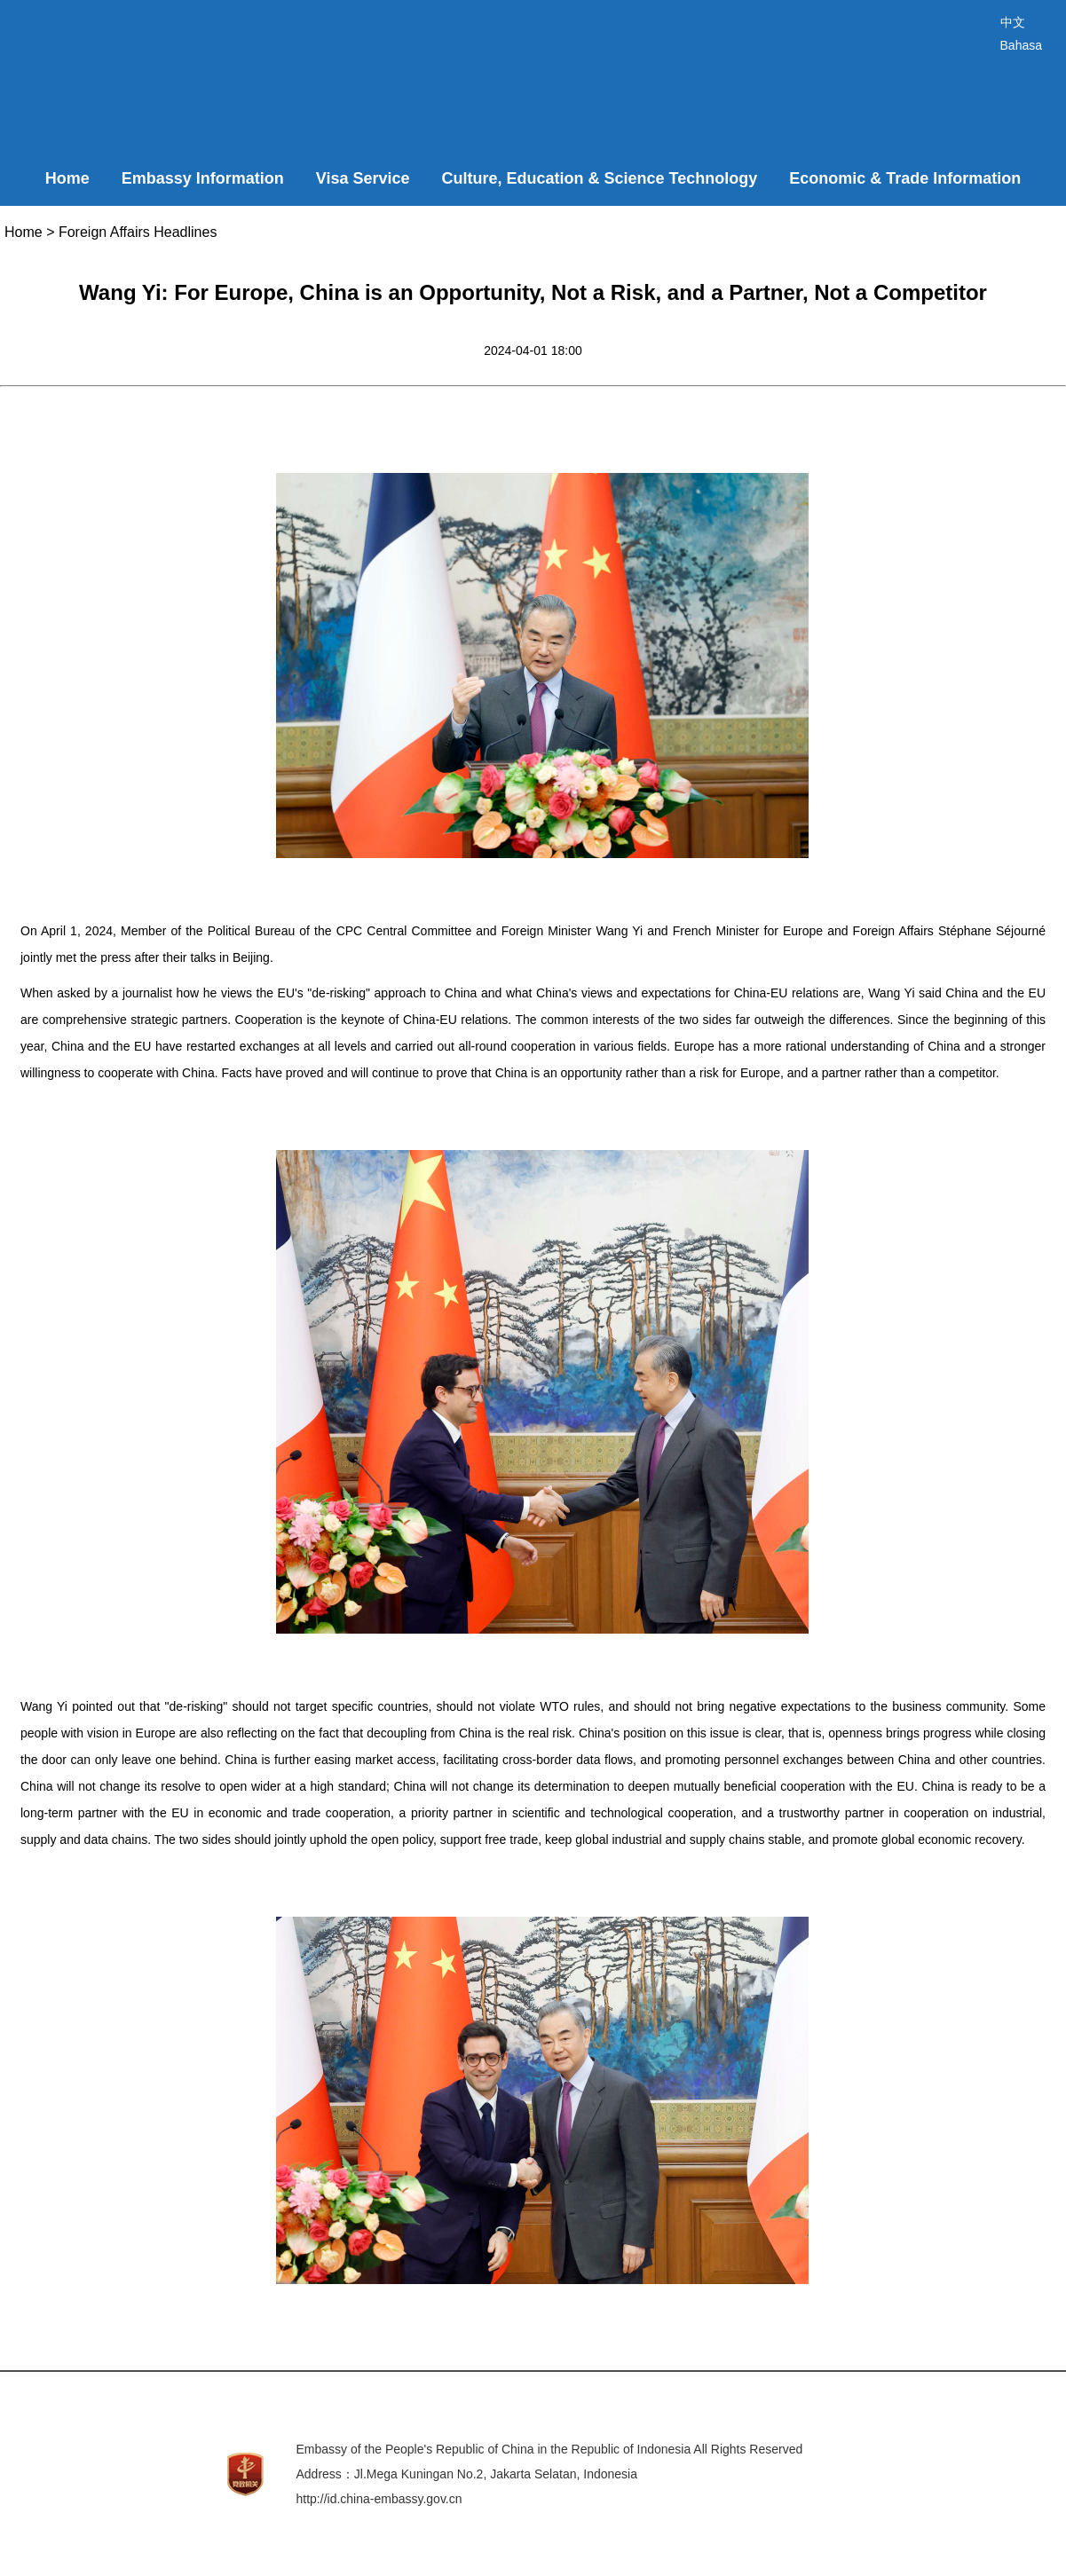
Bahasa (1021, 45)
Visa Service (363, 178)
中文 (1012, 22)
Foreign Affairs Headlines (138, 232)
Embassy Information (203, 178)
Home (67, 178)
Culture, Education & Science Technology (600, 178)
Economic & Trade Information (905, 178)
